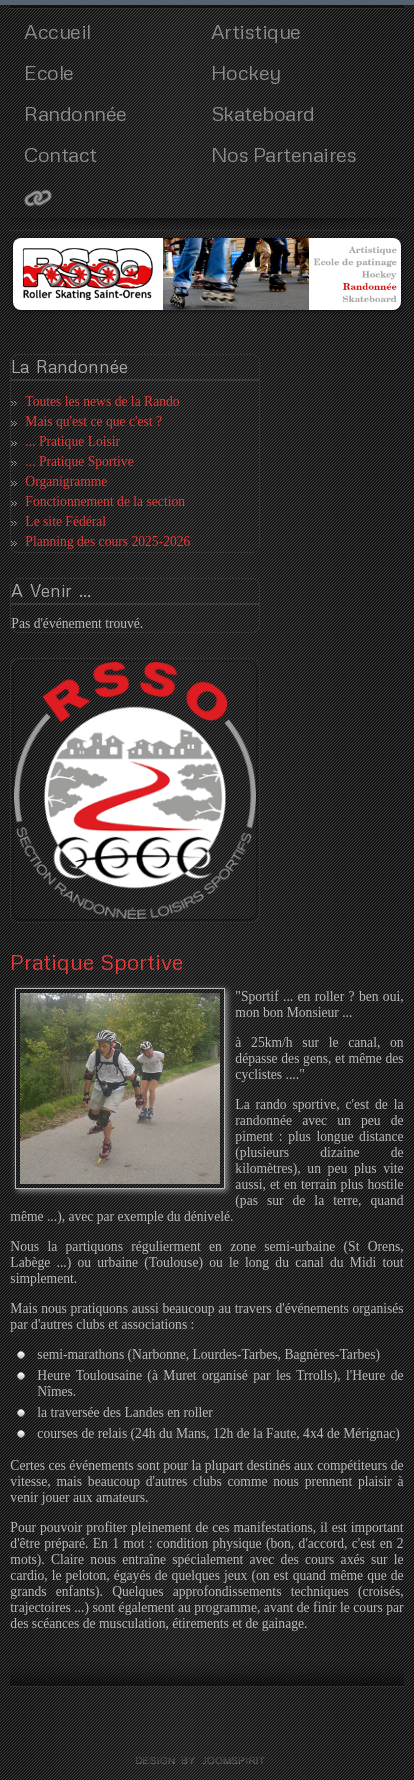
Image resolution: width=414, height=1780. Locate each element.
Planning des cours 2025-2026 (107, 541)
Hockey (246, 72)
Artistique (256, 31)
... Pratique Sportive (79, 461)
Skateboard (263, 113)
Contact (60, 154)
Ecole (49, 72)
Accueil (57, 31)
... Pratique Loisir (72, 441)
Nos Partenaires (284, 154)
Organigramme (66, 481)
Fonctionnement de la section (105, 501)
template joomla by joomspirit (207, 1761)
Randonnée (75, 113)
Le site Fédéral (65, 521)
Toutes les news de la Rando (102, 401)
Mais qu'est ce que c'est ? (93, 421)
